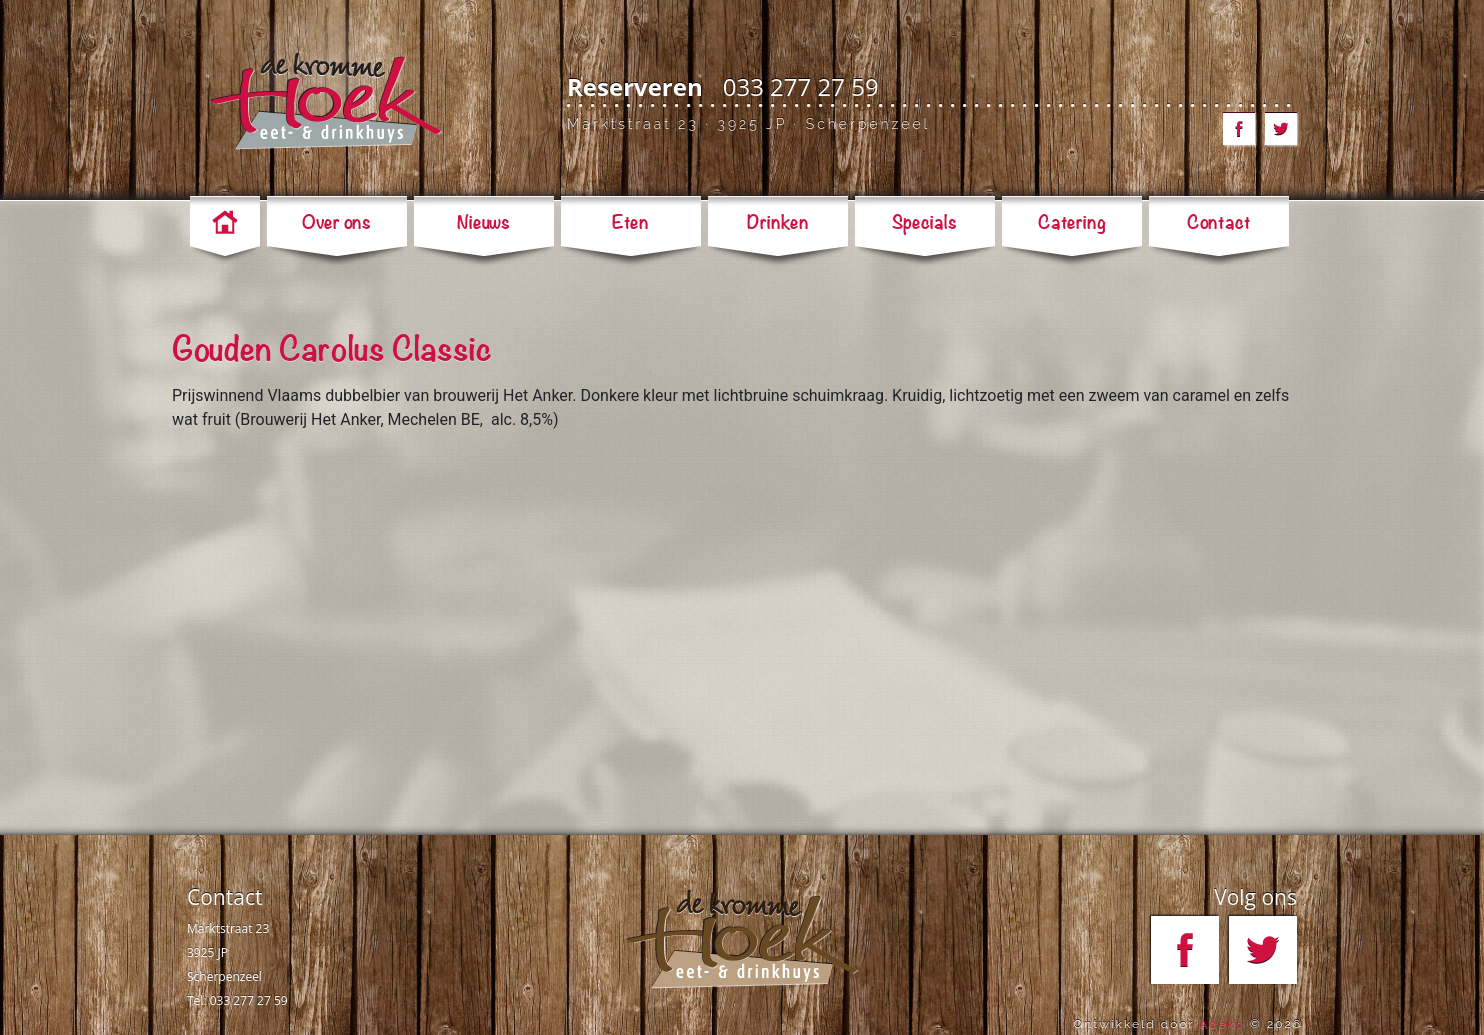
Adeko (1222, 1024)
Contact (224, 897)
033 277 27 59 (801, 86)
